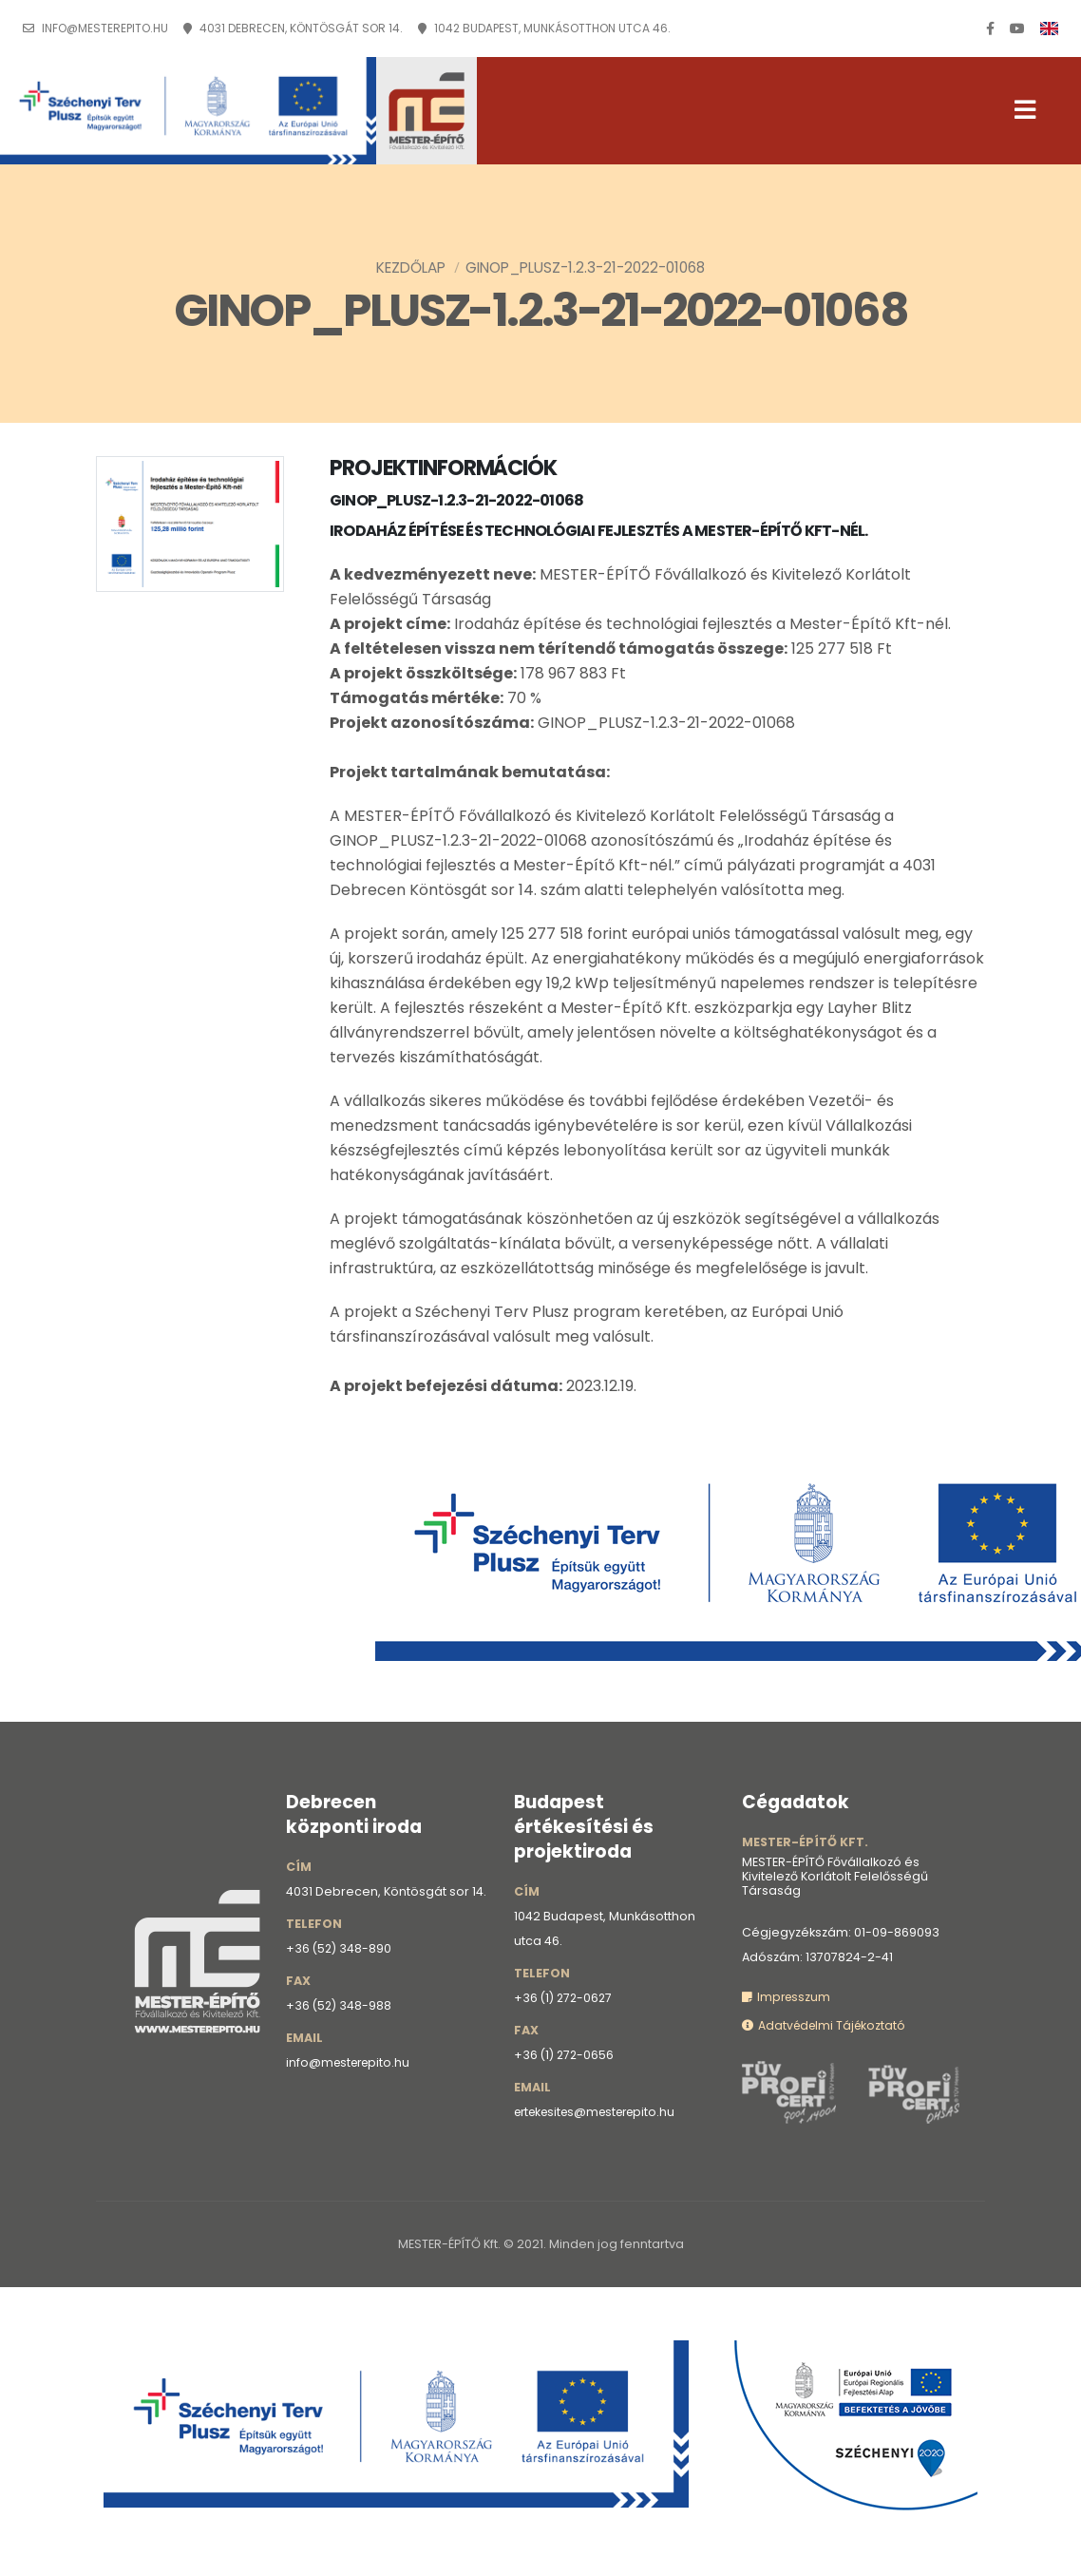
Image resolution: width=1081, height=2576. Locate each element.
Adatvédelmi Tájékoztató (827, 2025)
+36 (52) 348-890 (339, 1948)
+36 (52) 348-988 (339, 2005)
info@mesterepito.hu (105, 28)
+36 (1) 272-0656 (565, 2055)
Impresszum (787, 1997)
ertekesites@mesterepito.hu (602, 2112)
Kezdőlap (411, 267)
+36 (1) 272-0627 (565, 1998)
